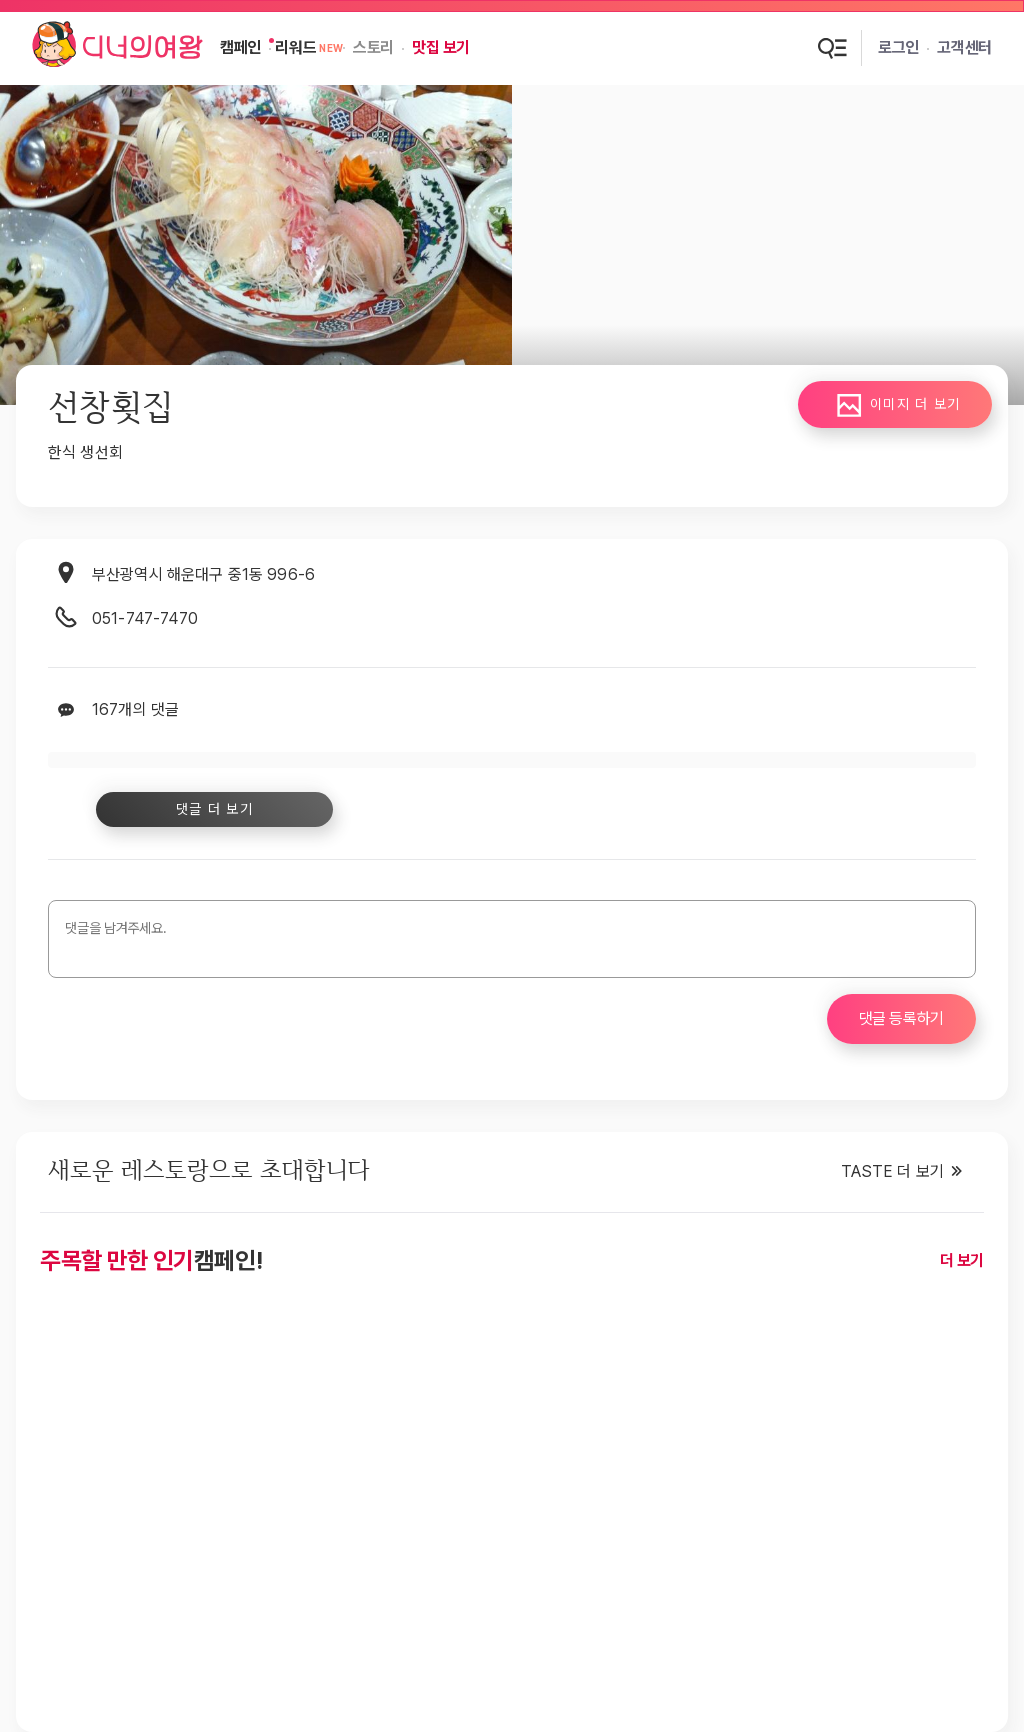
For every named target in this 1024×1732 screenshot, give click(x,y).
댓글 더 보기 (212, 809)
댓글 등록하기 (901, 1018)
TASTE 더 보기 (893, 1171)
